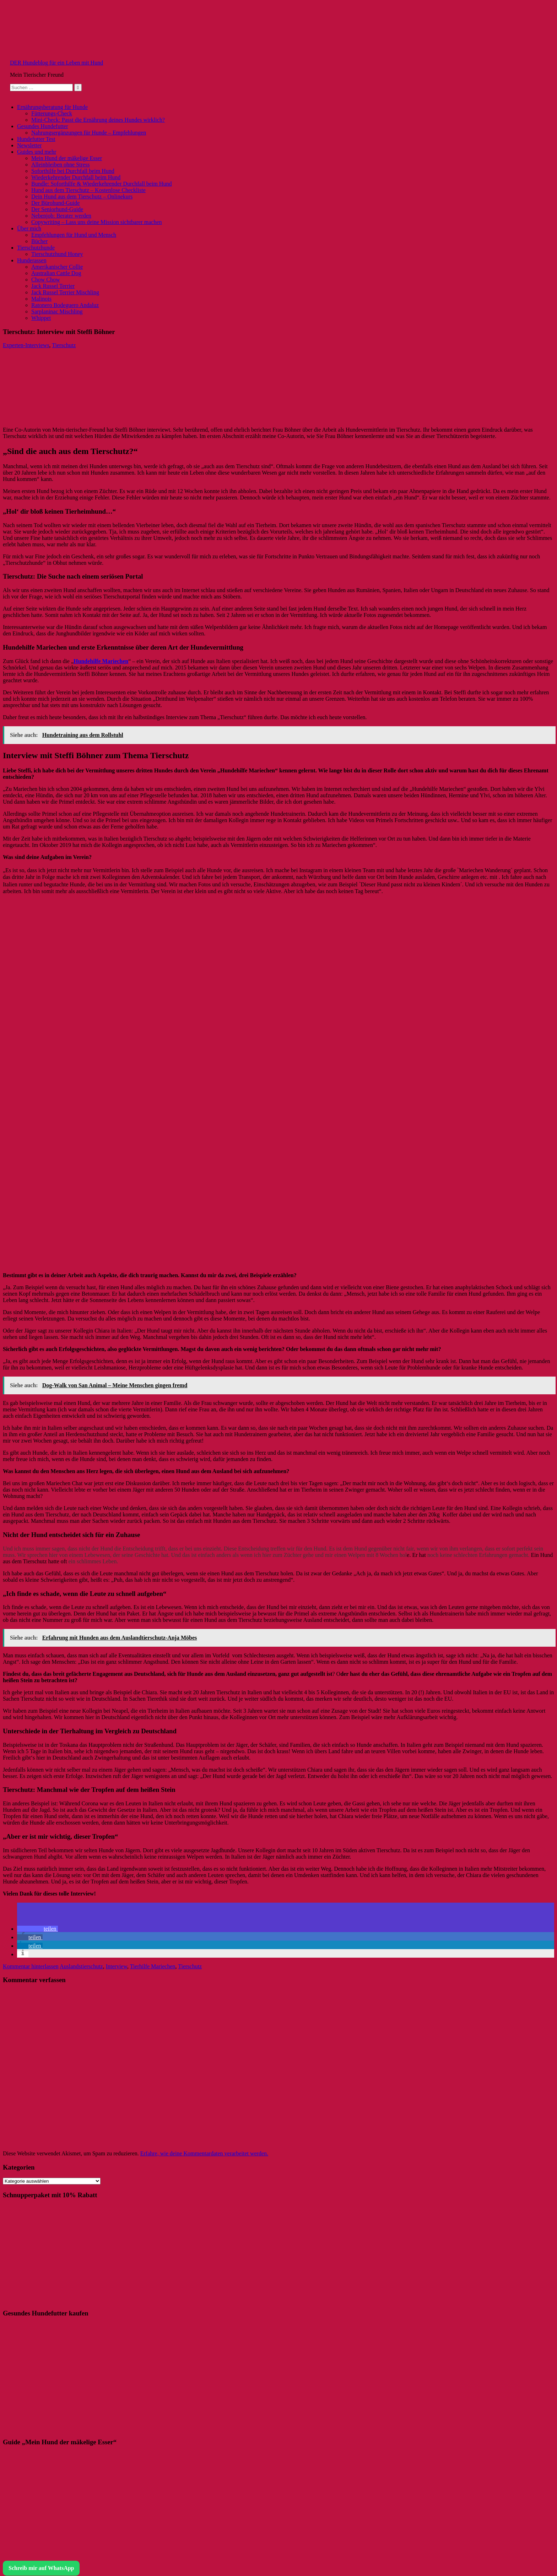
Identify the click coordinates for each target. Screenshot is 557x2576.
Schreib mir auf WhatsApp (41, 2568)
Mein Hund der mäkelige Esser (66, 158)
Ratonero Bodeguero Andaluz (65, 305)
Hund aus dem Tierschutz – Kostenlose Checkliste (88, 190)
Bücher (39, 241)
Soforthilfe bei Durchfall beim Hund (72, 171)
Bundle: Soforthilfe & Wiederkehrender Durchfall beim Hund (101, 184)
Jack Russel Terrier (53, 286)
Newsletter (29, 145)
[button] (37, 1929)
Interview (116, 1966)
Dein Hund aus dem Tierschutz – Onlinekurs (82, 196)
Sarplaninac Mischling (56, 311)
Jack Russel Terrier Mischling (65, 292)
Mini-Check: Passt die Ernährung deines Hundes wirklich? (98, 120)
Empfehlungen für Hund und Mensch (73, 235)
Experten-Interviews (26, 345)
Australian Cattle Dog (56, 273)
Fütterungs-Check (51, 113)
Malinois (41, 299)
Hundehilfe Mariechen (101, 661)
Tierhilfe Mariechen (152, 1966)
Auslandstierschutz (81, 1966)
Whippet (41, 318)
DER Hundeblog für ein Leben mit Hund (56, 63)
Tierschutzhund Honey (57, 254)
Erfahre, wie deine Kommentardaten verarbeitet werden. (204, 2153)
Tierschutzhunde (36, 248)
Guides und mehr (36, 152)
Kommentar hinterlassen (31, 1966)
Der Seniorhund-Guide (57, 209)
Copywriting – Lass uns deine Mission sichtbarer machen (96, 222)
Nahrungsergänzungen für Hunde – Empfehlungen (88, 133)
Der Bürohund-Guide (55, 203)
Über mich (29, 228)
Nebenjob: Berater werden (61, 216)
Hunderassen (32, 260)
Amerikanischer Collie (57, 267)
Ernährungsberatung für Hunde (52, 107)
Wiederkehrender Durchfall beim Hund (75, 177)
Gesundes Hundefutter (42, 126)
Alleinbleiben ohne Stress (60, 165)
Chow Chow (45, 280)
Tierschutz (64, 345)
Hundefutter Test (36, 139)
